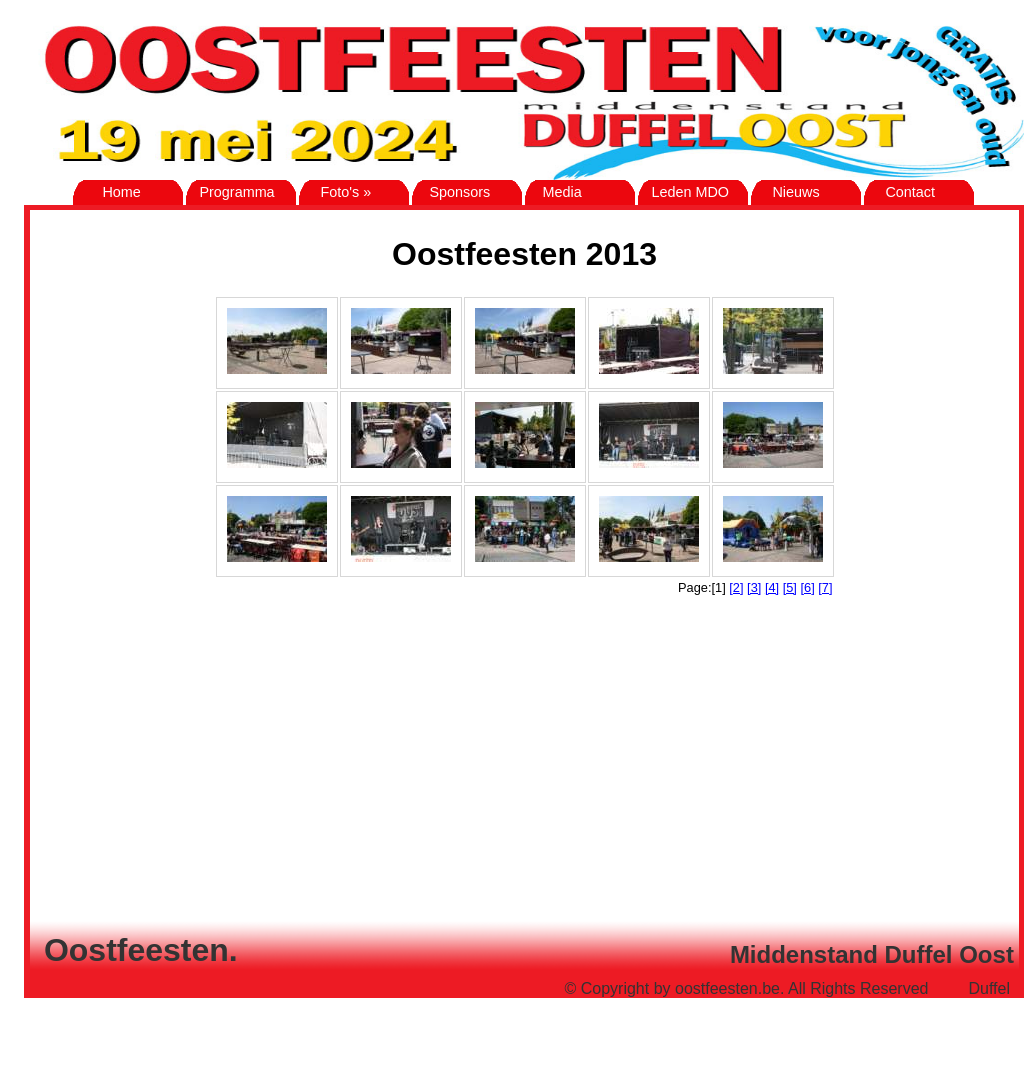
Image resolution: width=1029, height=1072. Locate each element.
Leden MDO (686, 192)
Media (555, 192)
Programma (232, 192)
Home (109, 192)
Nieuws (787, 192)
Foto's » (337, 192)
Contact (902, 192)
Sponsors (453, 192)
